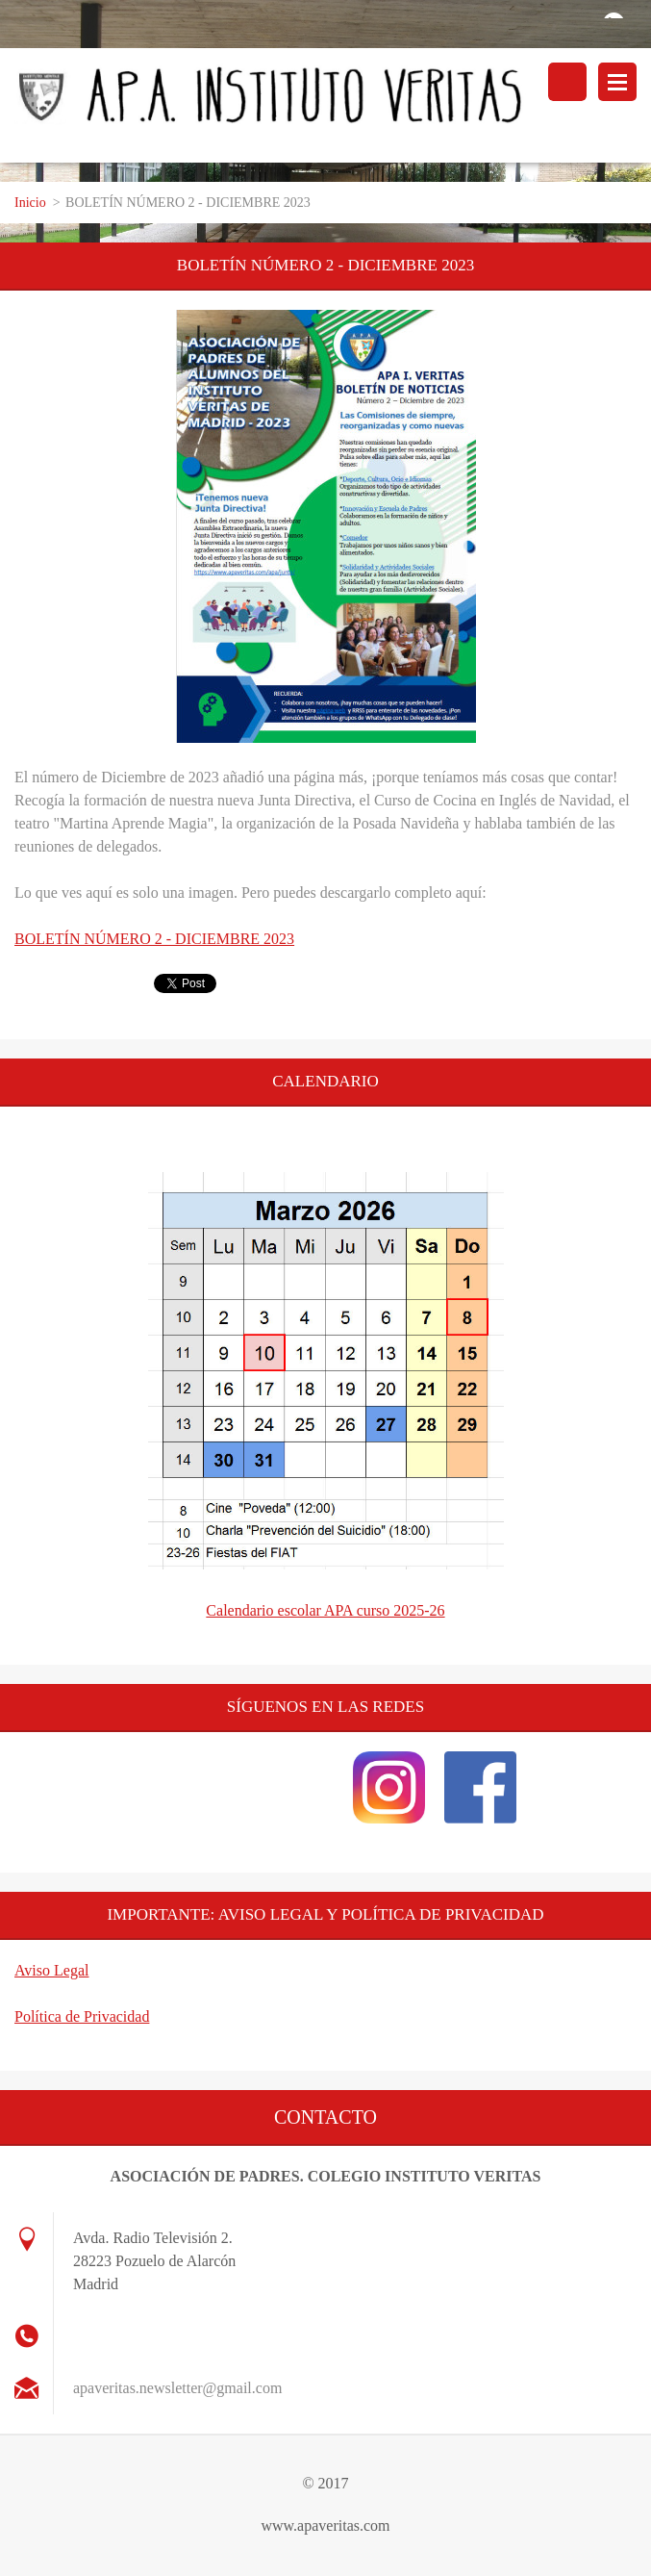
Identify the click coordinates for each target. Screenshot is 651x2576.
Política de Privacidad (81, 2016)
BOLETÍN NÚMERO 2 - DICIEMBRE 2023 (154, 939)
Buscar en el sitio (567, 82)
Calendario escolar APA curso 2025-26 (325, 1610)
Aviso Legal (51, 1970)
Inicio (30, 202)
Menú (617, 82)
